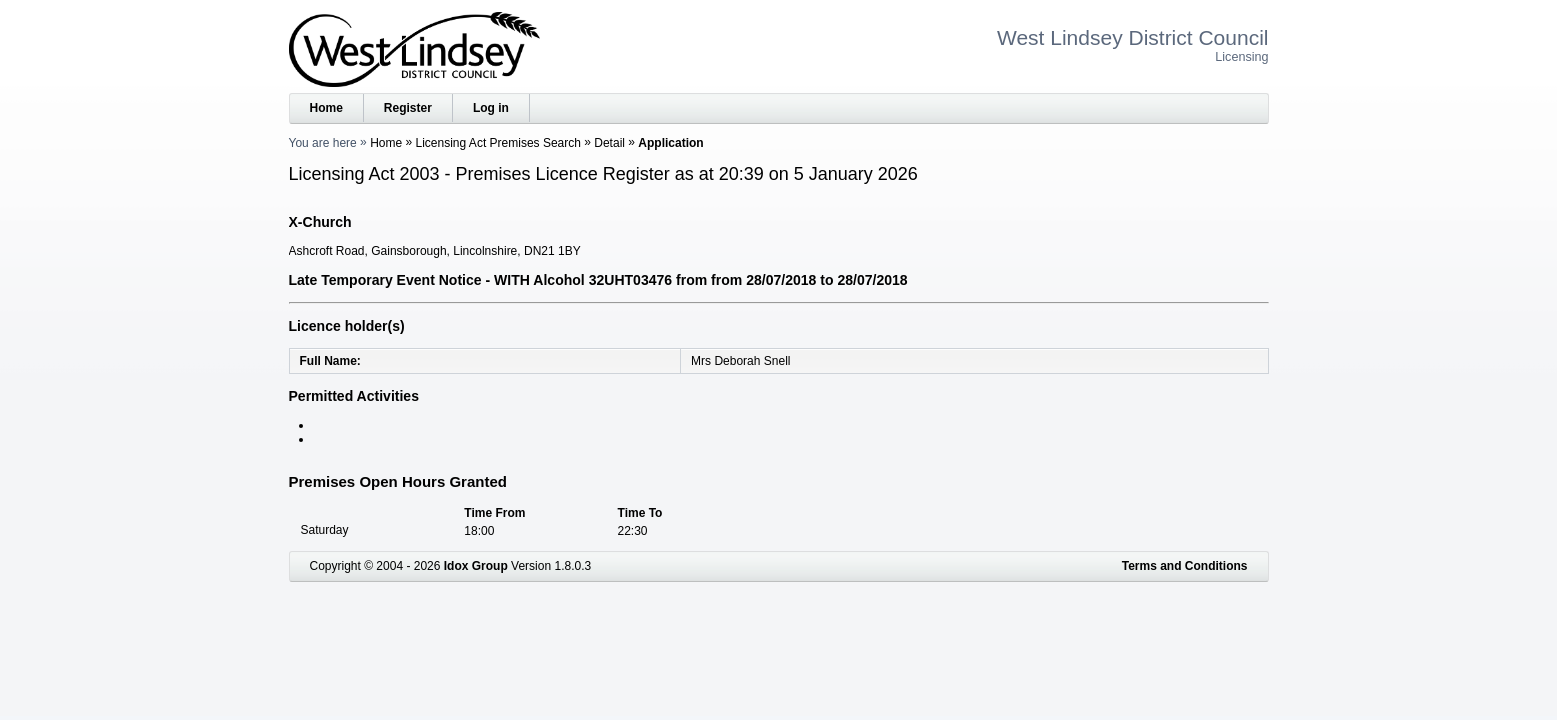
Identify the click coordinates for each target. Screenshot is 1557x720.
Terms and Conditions (1185, 566)
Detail (609, 143)
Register (408, 108)
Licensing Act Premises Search (498, 143)
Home (326, 108)
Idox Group (476, 566)
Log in (491, 108)
